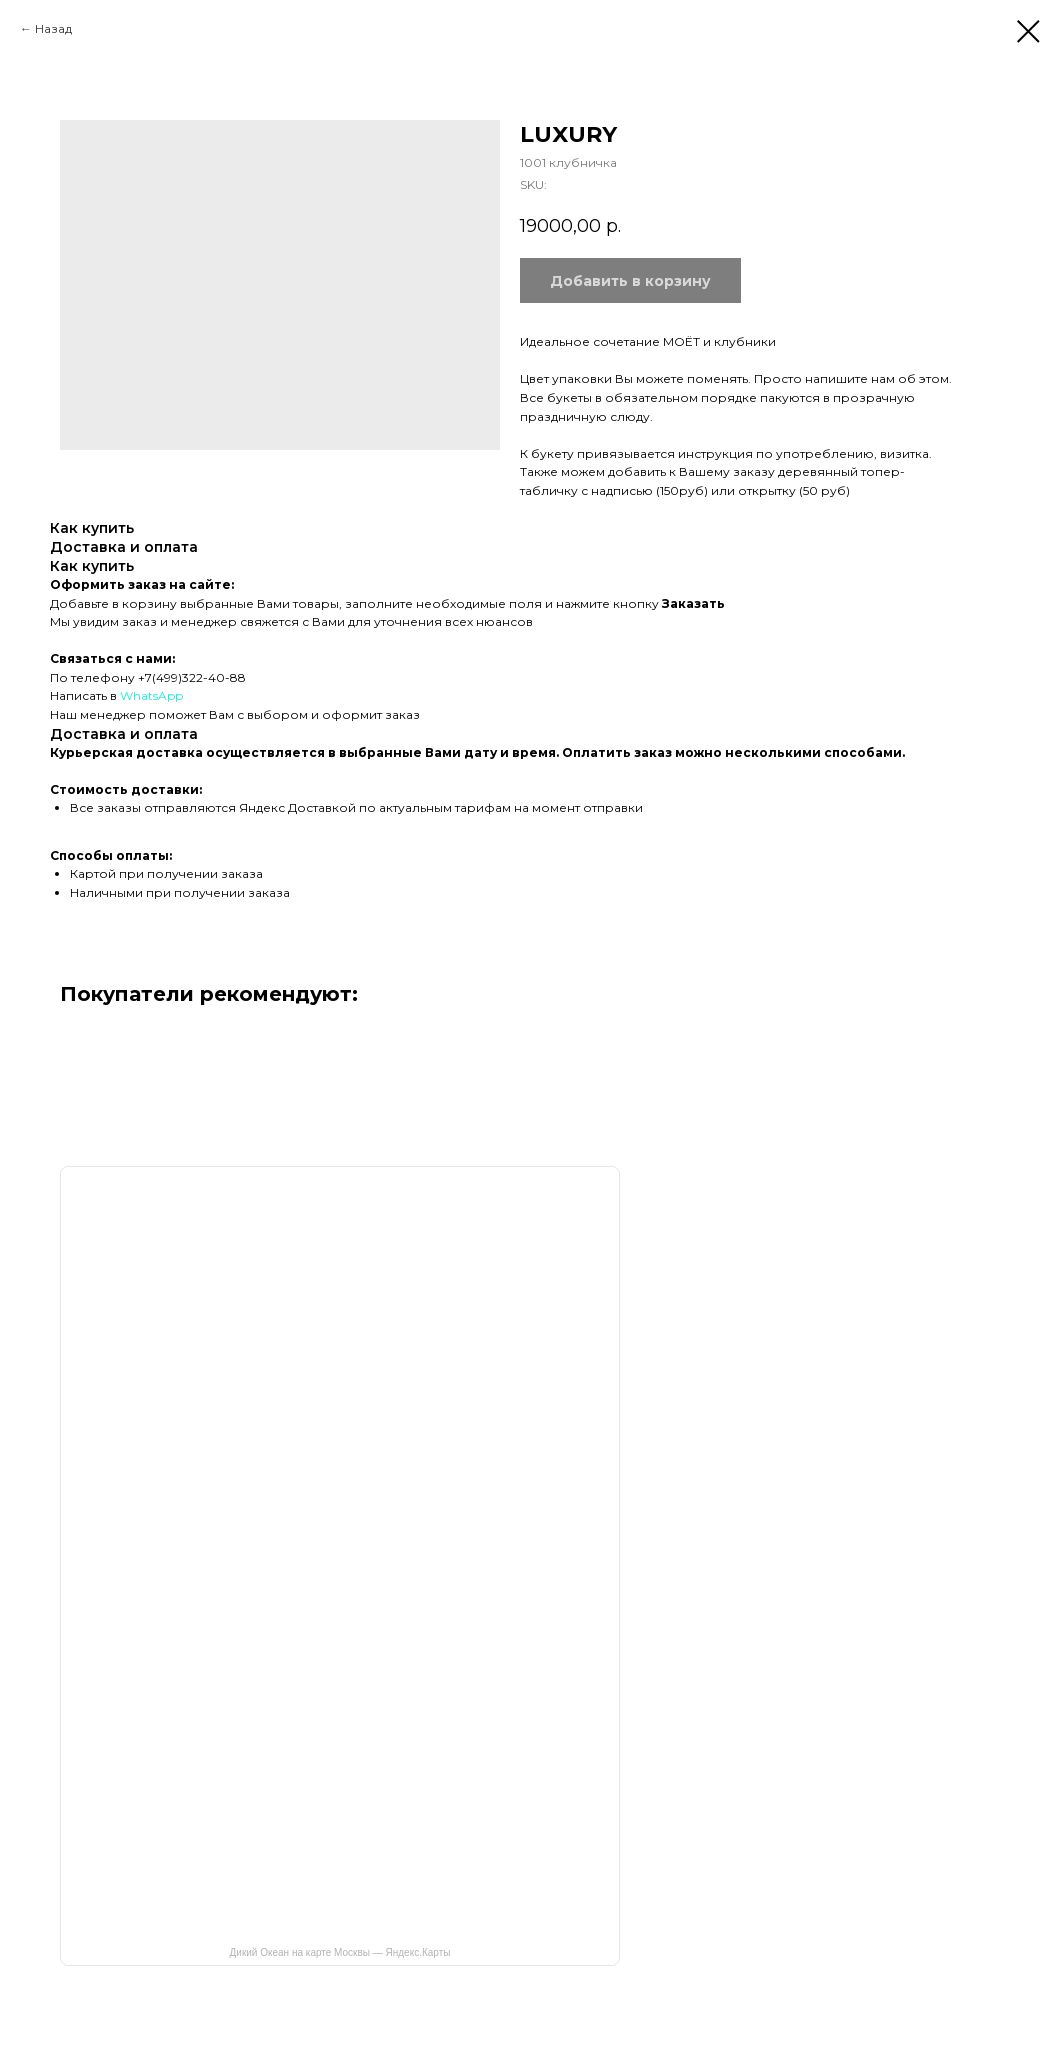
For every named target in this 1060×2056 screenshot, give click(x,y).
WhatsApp (151, 695)
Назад (53, 28)
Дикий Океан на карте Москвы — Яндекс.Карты (340, 1952)
